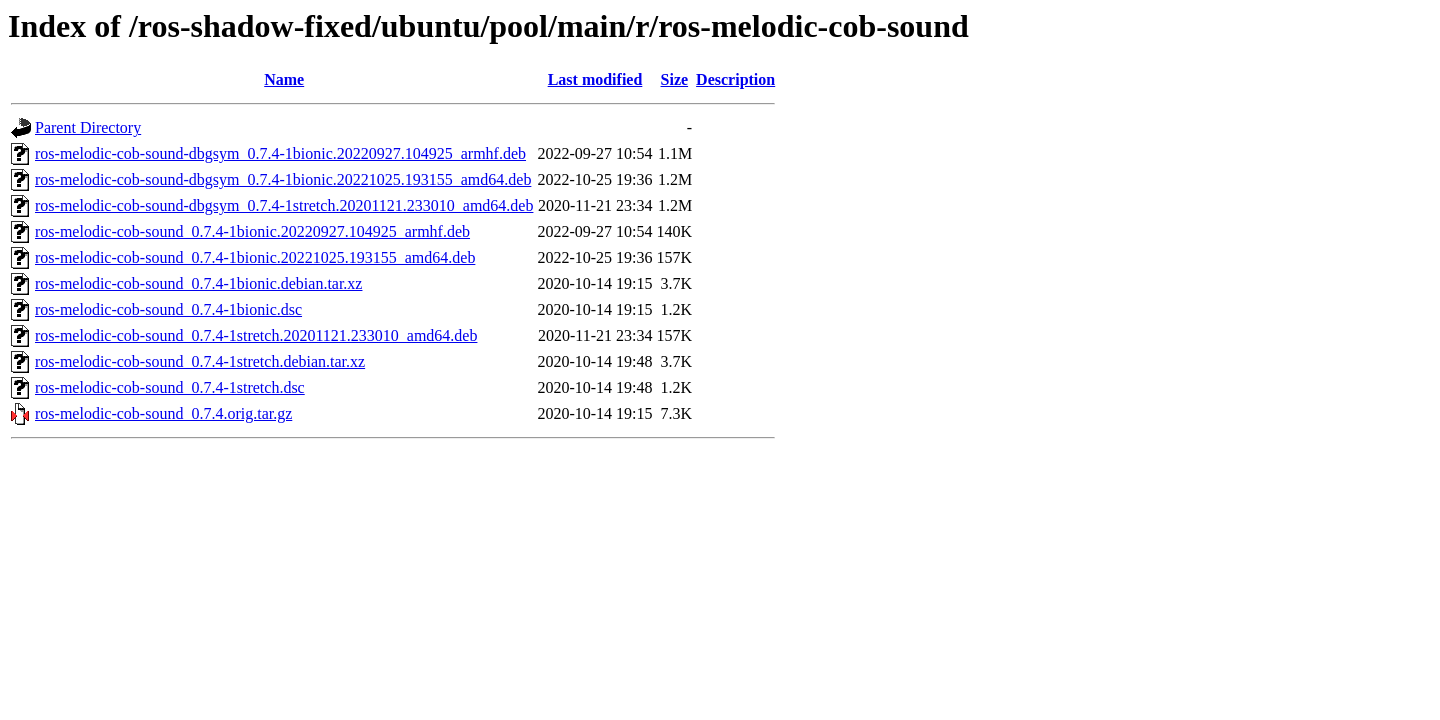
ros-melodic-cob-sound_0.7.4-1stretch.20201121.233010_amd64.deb (256, 335)
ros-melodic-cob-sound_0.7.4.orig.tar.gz (163, 413)
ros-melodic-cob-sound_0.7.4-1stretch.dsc (170, 387)
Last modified (595, 79)
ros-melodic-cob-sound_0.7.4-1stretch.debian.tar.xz (200, 361)
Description (735, 79)
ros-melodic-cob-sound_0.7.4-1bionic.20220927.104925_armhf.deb (252, 231)
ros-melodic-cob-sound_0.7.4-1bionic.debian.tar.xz (198, 283)
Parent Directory (88, 127)
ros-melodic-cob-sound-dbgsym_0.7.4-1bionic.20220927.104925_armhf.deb (280, 153)
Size (675, 79)
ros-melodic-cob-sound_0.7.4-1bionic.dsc (168, 309)
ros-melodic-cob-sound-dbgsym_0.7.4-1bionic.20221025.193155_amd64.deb (283, 179)
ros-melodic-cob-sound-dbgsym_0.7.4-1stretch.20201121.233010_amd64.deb (284, 205)
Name (284, 79)
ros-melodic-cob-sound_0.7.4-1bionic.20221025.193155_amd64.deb (255, 257)
